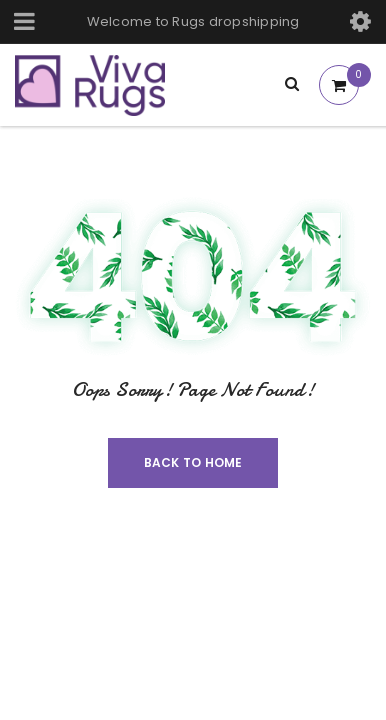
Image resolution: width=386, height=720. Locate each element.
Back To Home (193, 462)
